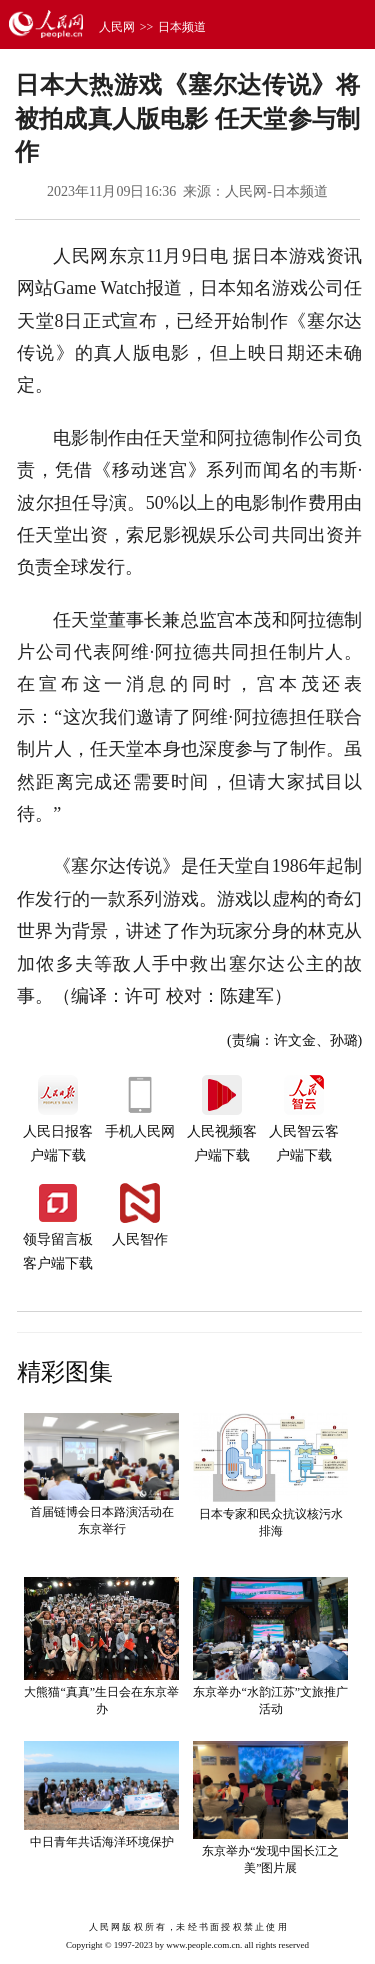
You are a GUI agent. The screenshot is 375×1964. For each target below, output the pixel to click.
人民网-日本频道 (276, 191)
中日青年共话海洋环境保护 (102, 1842)
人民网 (117, 27)
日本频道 (182, 27)
